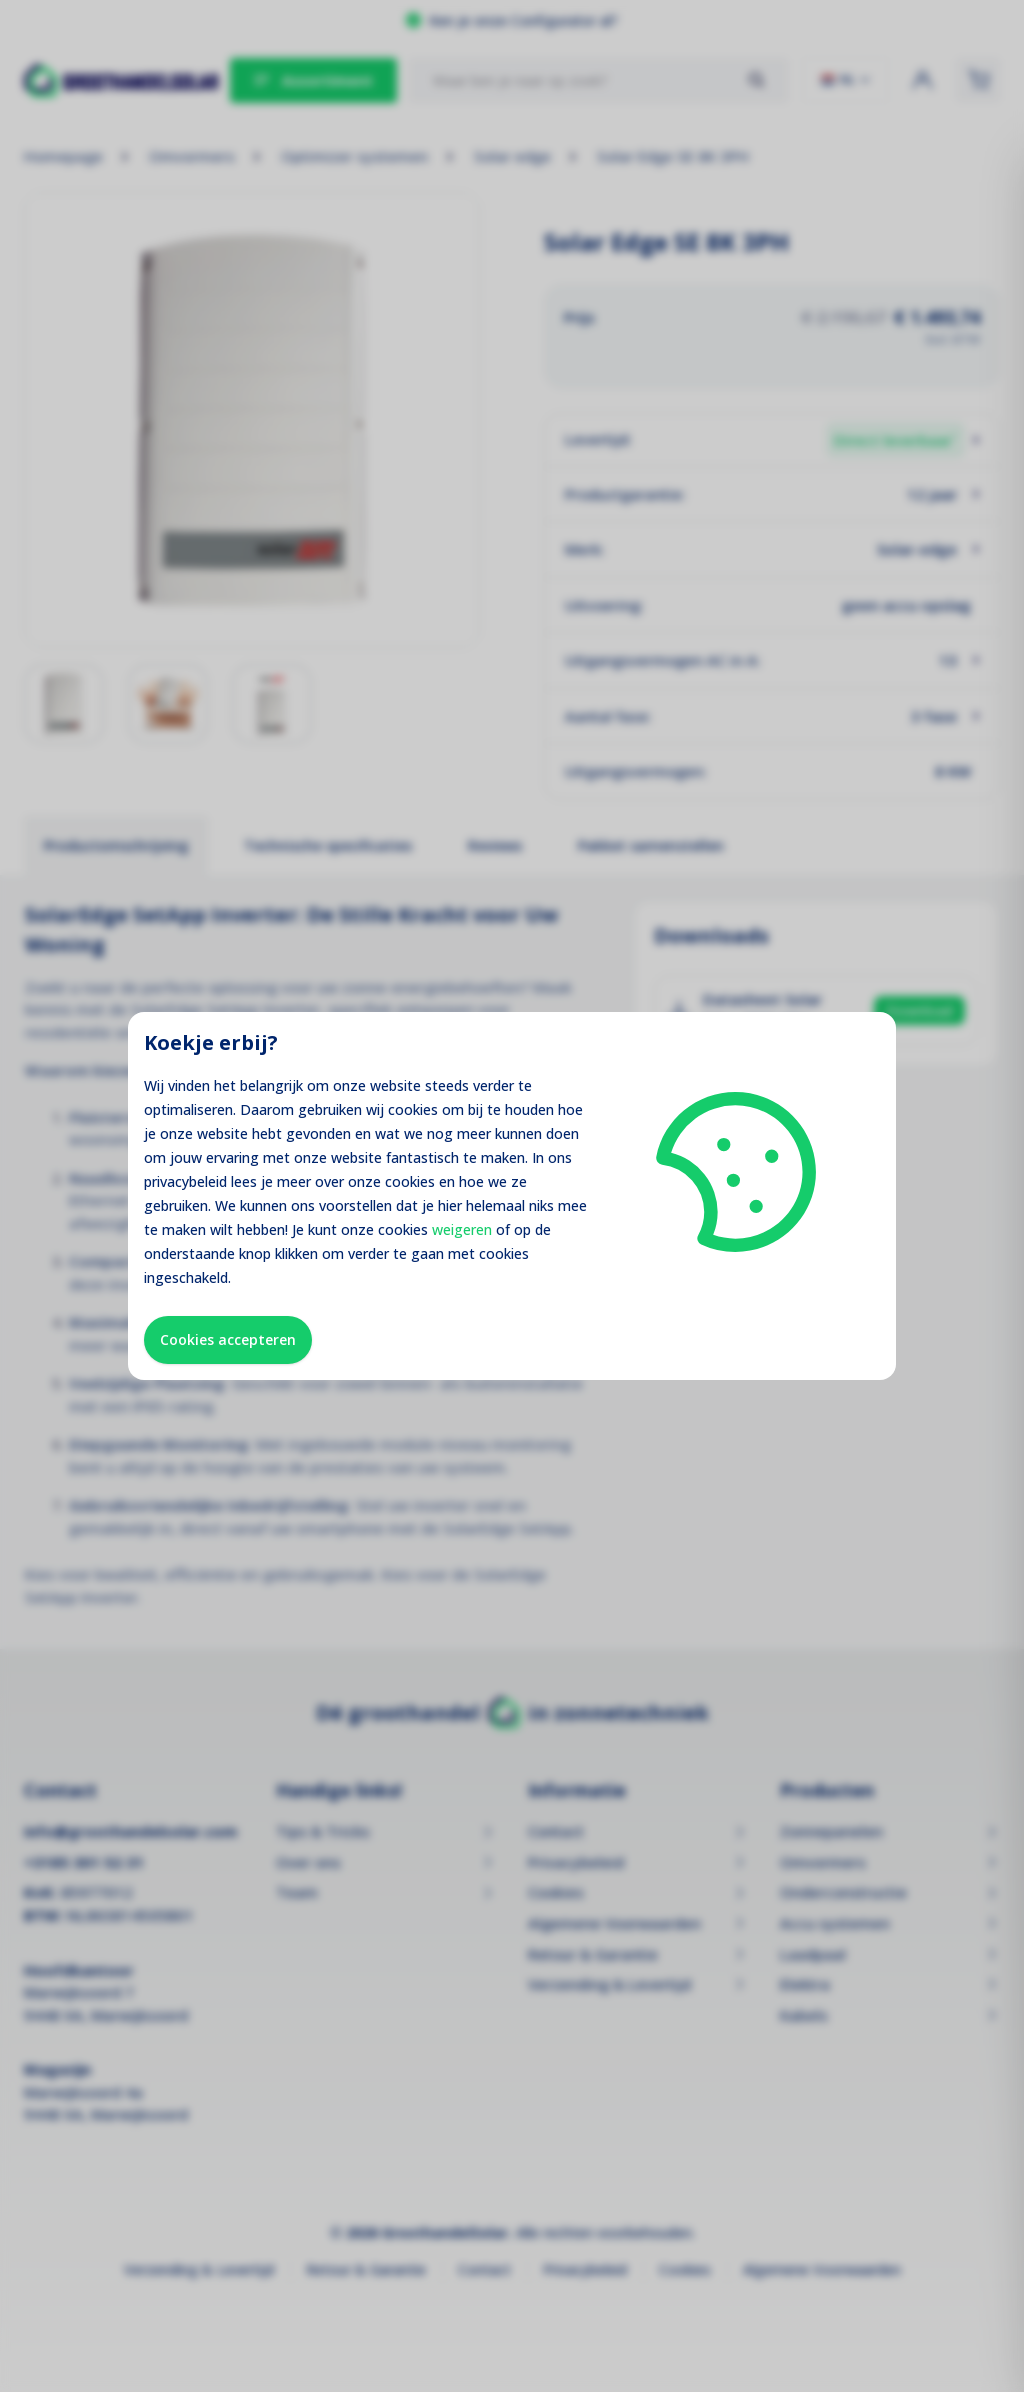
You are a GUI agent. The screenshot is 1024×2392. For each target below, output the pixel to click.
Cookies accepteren (228, 1339)
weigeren (462, 1229)
